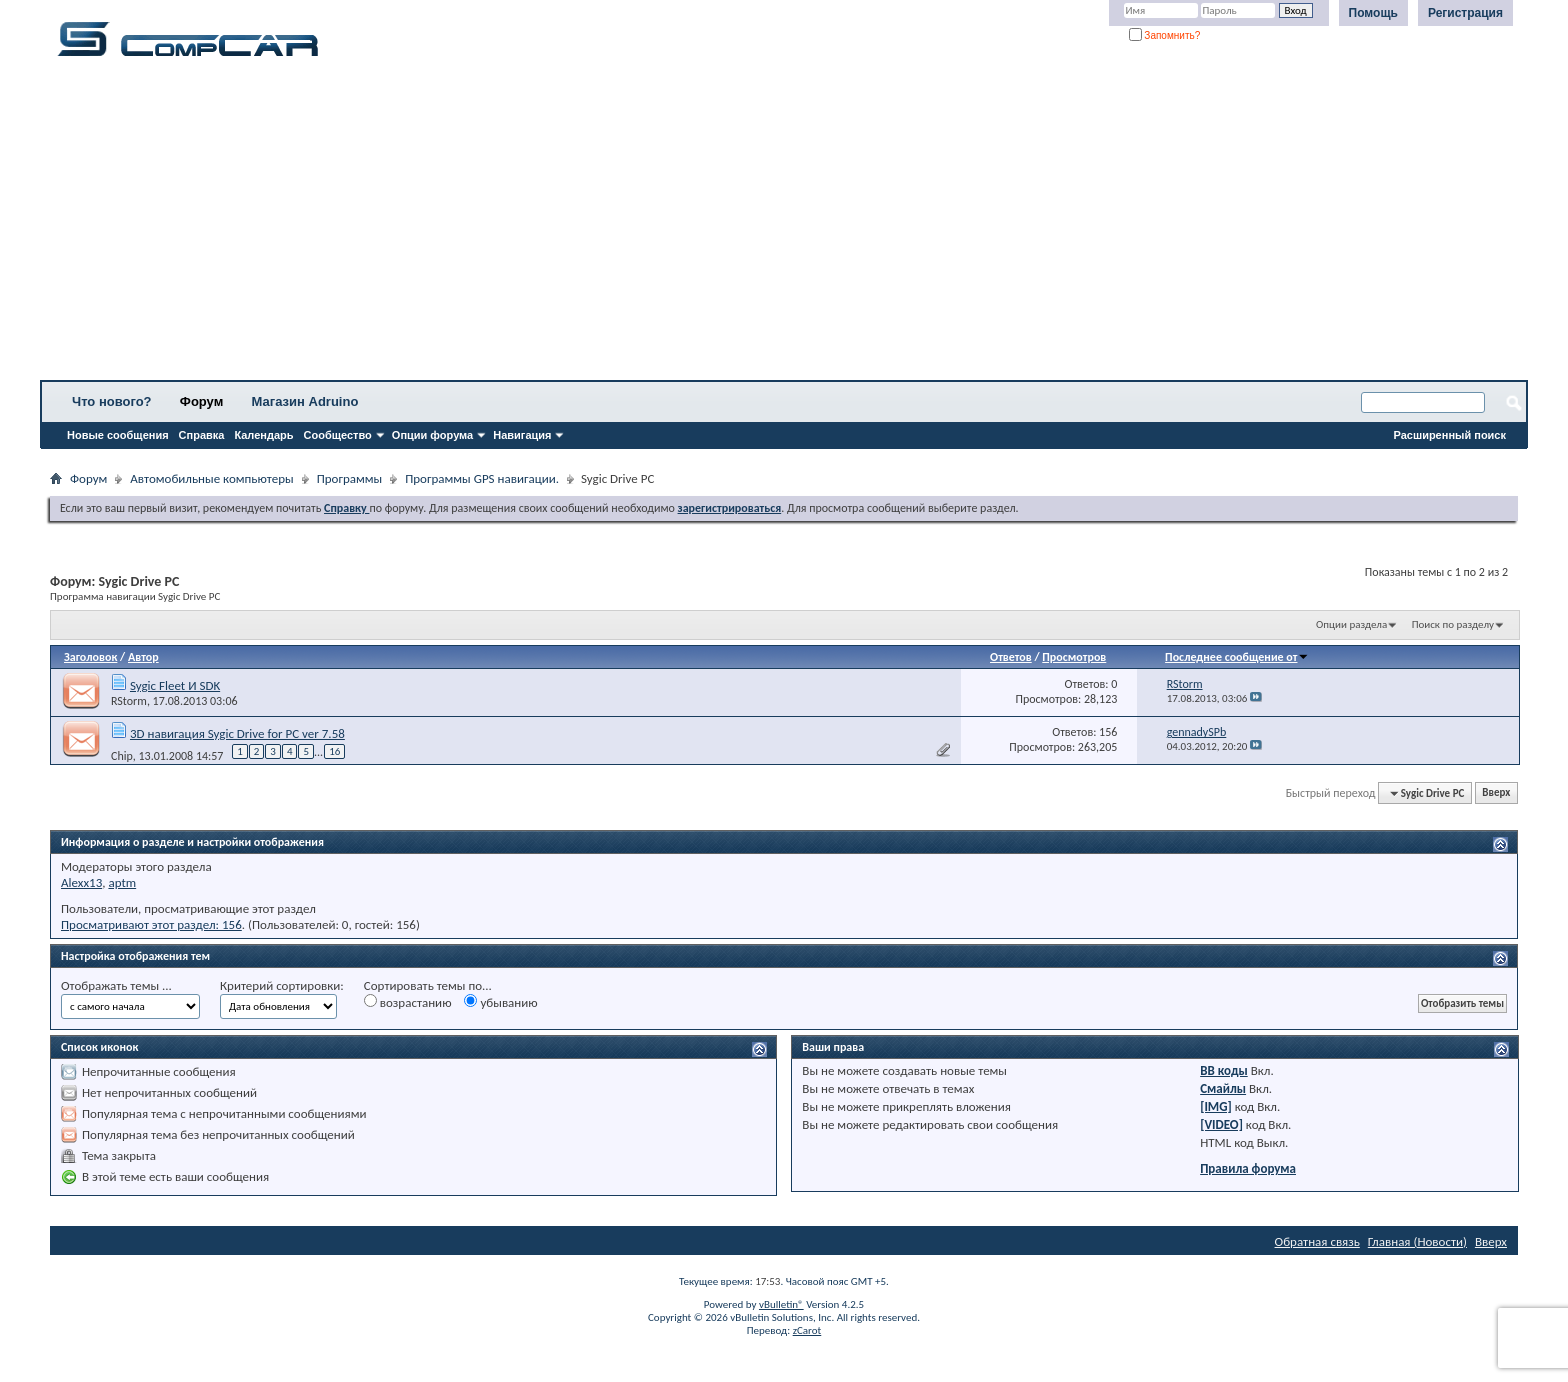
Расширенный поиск (1450, 435)
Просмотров (1074, 657)
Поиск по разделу (1453, 624)
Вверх (1496, 793)
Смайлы (1223, 1088)
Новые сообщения (118, 435)
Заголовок (90, 657)
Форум (201, 401)
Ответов (1011, 657)
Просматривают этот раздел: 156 (151, 924)
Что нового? (112, 401)
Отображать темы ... (116, 985)
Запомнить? (1165, 35)
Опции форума (432, 435)
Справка (202, 435)
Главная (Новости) (1417, 1241)
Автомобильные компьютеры (211, 478)
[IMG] (1216, 1106)
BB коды (1224, 1070)
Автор (143, 657)
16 (334, 751)
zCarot (807, 1330)
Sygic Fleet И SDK (175, 685)
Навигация (522, 435)
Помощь (1373, 13)
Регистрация (1465, 13)
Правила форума (1248, 1168)
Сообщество (338, 435)
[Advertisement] (625, 225)
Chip (122, 755)
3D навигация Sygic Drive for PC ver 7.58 (237, 733)
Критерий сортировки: (282, 985)
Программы (350, 478)
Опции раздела (1351, 624)
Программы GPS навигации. (482, 478)
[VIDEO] (1221, 1124)
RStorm (129, 701)
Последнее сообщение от (1237, 657)
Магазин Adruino (305, 401)
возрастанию (408, 1002)
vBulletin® (781, 1304)
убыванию (500, 1002)
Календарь (263, 435)
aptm (122, 882)
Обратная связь (1317, 1241)
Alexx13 (81, 882)
